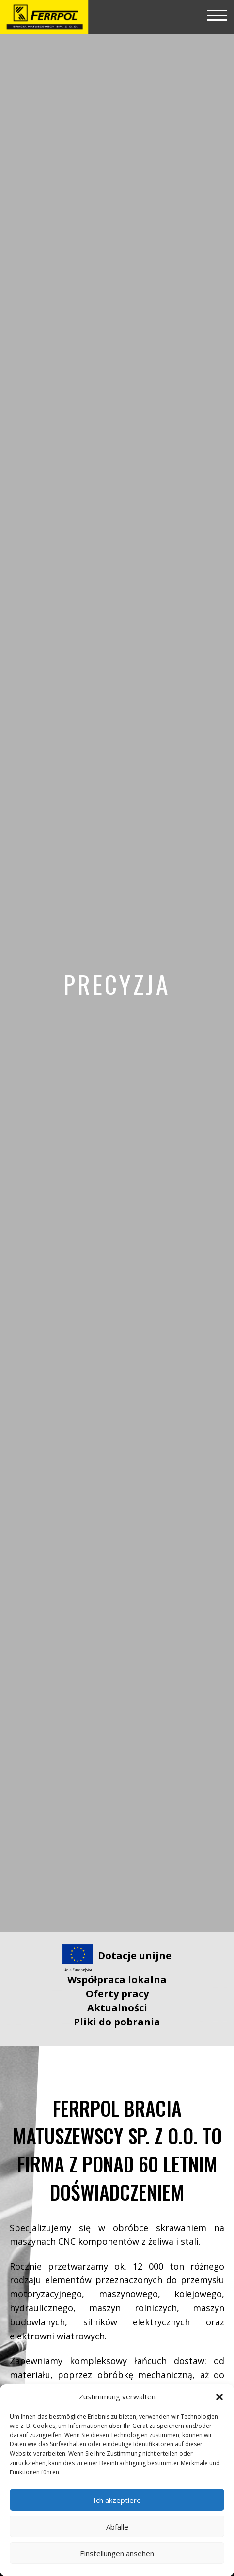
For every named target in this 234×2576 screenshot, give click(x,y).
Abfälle (117, 2526)
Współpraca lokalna (117, 1979)
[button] (219, 2397)
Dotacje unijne (135, 1955)
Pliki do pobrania (117, 2021)
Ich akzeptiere (117, 2500)
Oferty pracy (117, 1993)
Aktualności (117, 2007)
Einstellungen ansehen (117, 2553)
